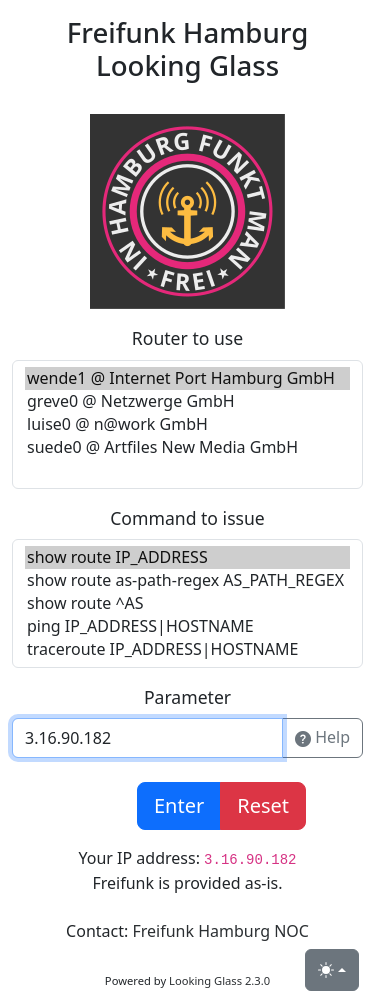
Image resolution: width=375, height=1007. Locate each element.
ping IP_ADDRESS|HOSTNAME (187, 626)
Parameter (187, 697)
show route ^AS (187, 603)
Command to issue (187, 518)
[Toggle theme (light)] (332, 970)
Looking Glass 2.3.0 (219, 980)
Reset (263, 805)
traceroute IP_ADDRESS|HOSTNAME (187, 649)
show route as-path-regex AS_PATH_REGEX (187, 580)
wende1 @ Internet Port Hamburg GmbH (187, 378)
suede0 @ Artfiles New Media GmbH (187, 447)
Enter (179, 805)
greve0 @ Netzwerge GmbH (187, 401)
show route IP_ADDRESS (187, 557)
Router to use (187, 338)
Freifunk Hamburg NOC (220, 931)
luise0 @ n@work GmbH (187, 424)
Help (322, 738)
